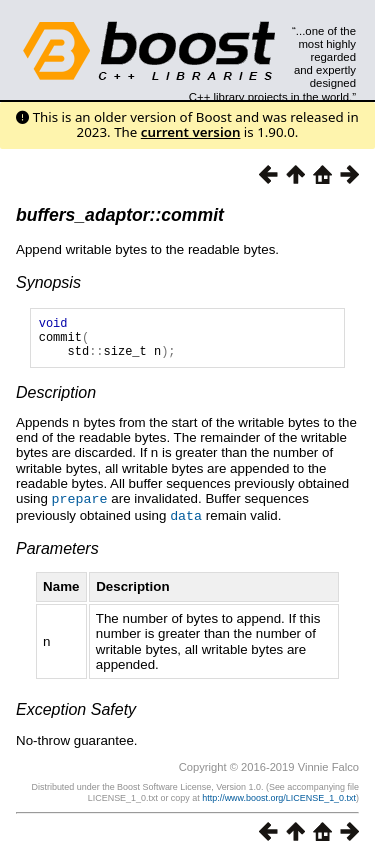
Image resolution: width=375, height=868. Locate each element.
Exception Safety (76, 716)
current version (191, 132)
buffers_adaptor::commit (120, 215)
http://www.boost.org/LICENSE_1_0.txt (279, 805)
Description (56, 401)
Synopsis (48, 282)
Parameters (57, 555)
